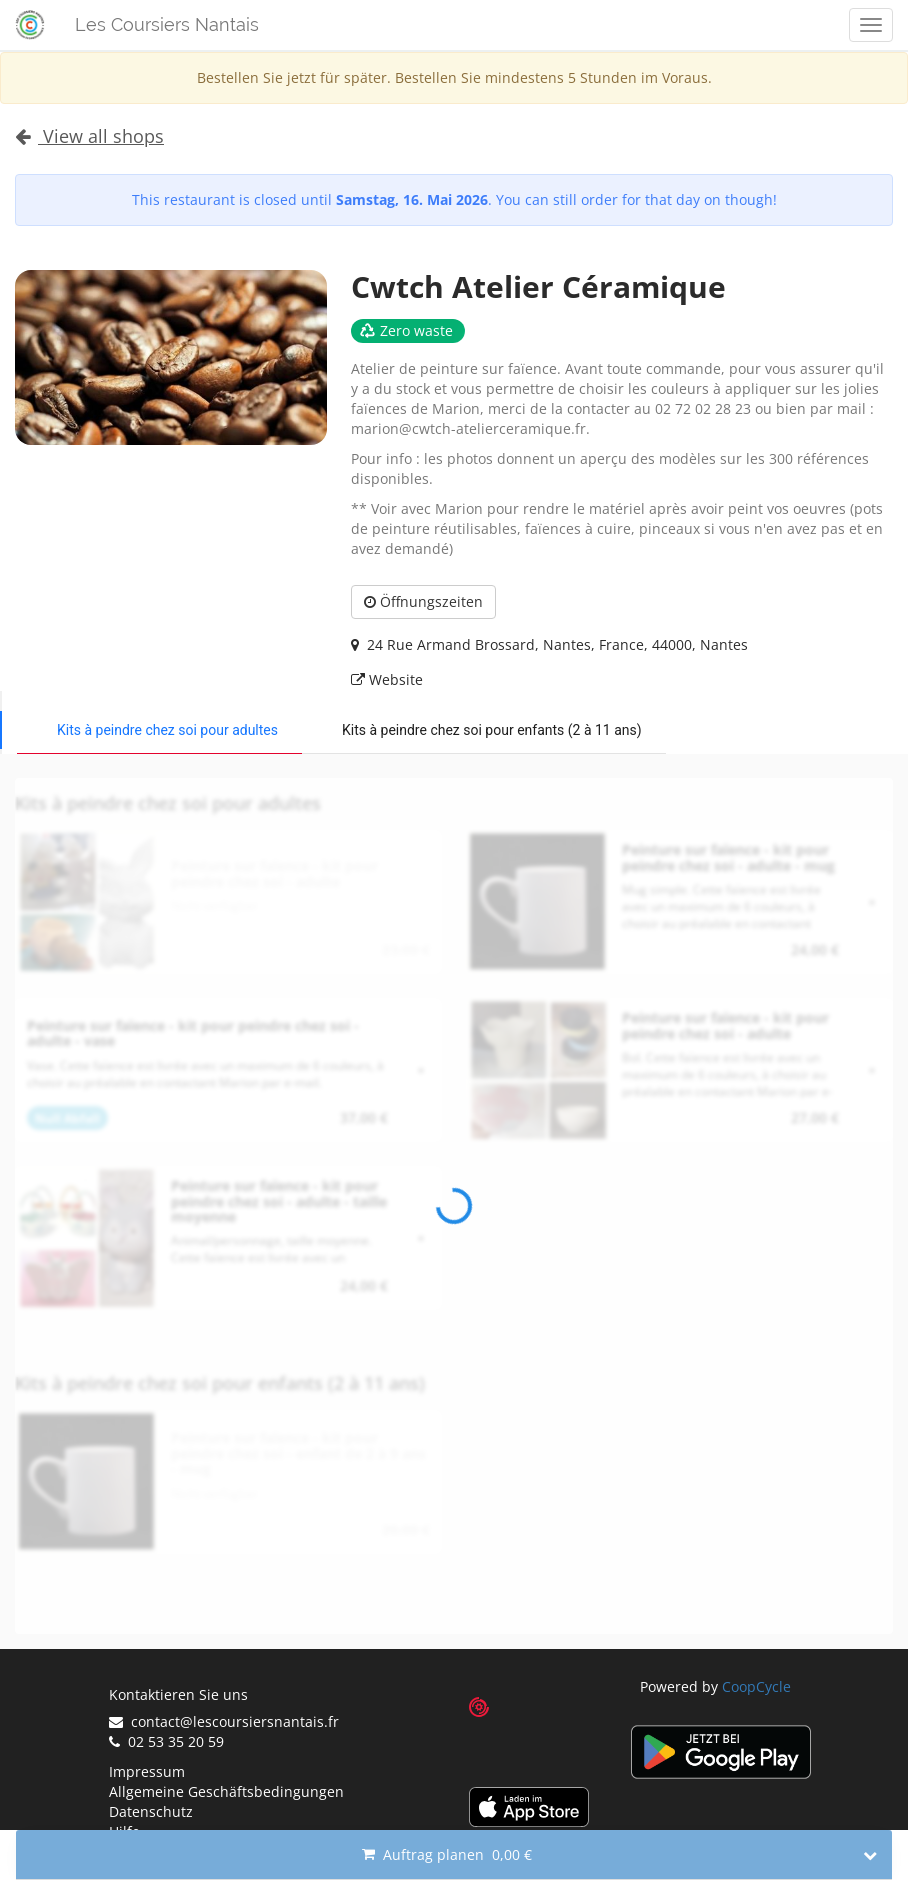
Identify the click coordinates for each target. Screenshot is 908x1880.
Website (387, 679)
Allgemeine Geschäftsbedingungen (226, 1791)
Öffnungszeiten (423, 601)
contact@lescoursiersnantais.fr (224, 1721)
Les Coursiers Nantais (167, 24)
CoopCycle (756, 1686)
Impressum (147, 1771)
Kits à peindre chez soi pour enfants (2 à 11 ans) (492, 730)
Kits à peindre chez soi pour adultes (167, 730)
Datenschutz (151, 1811)
